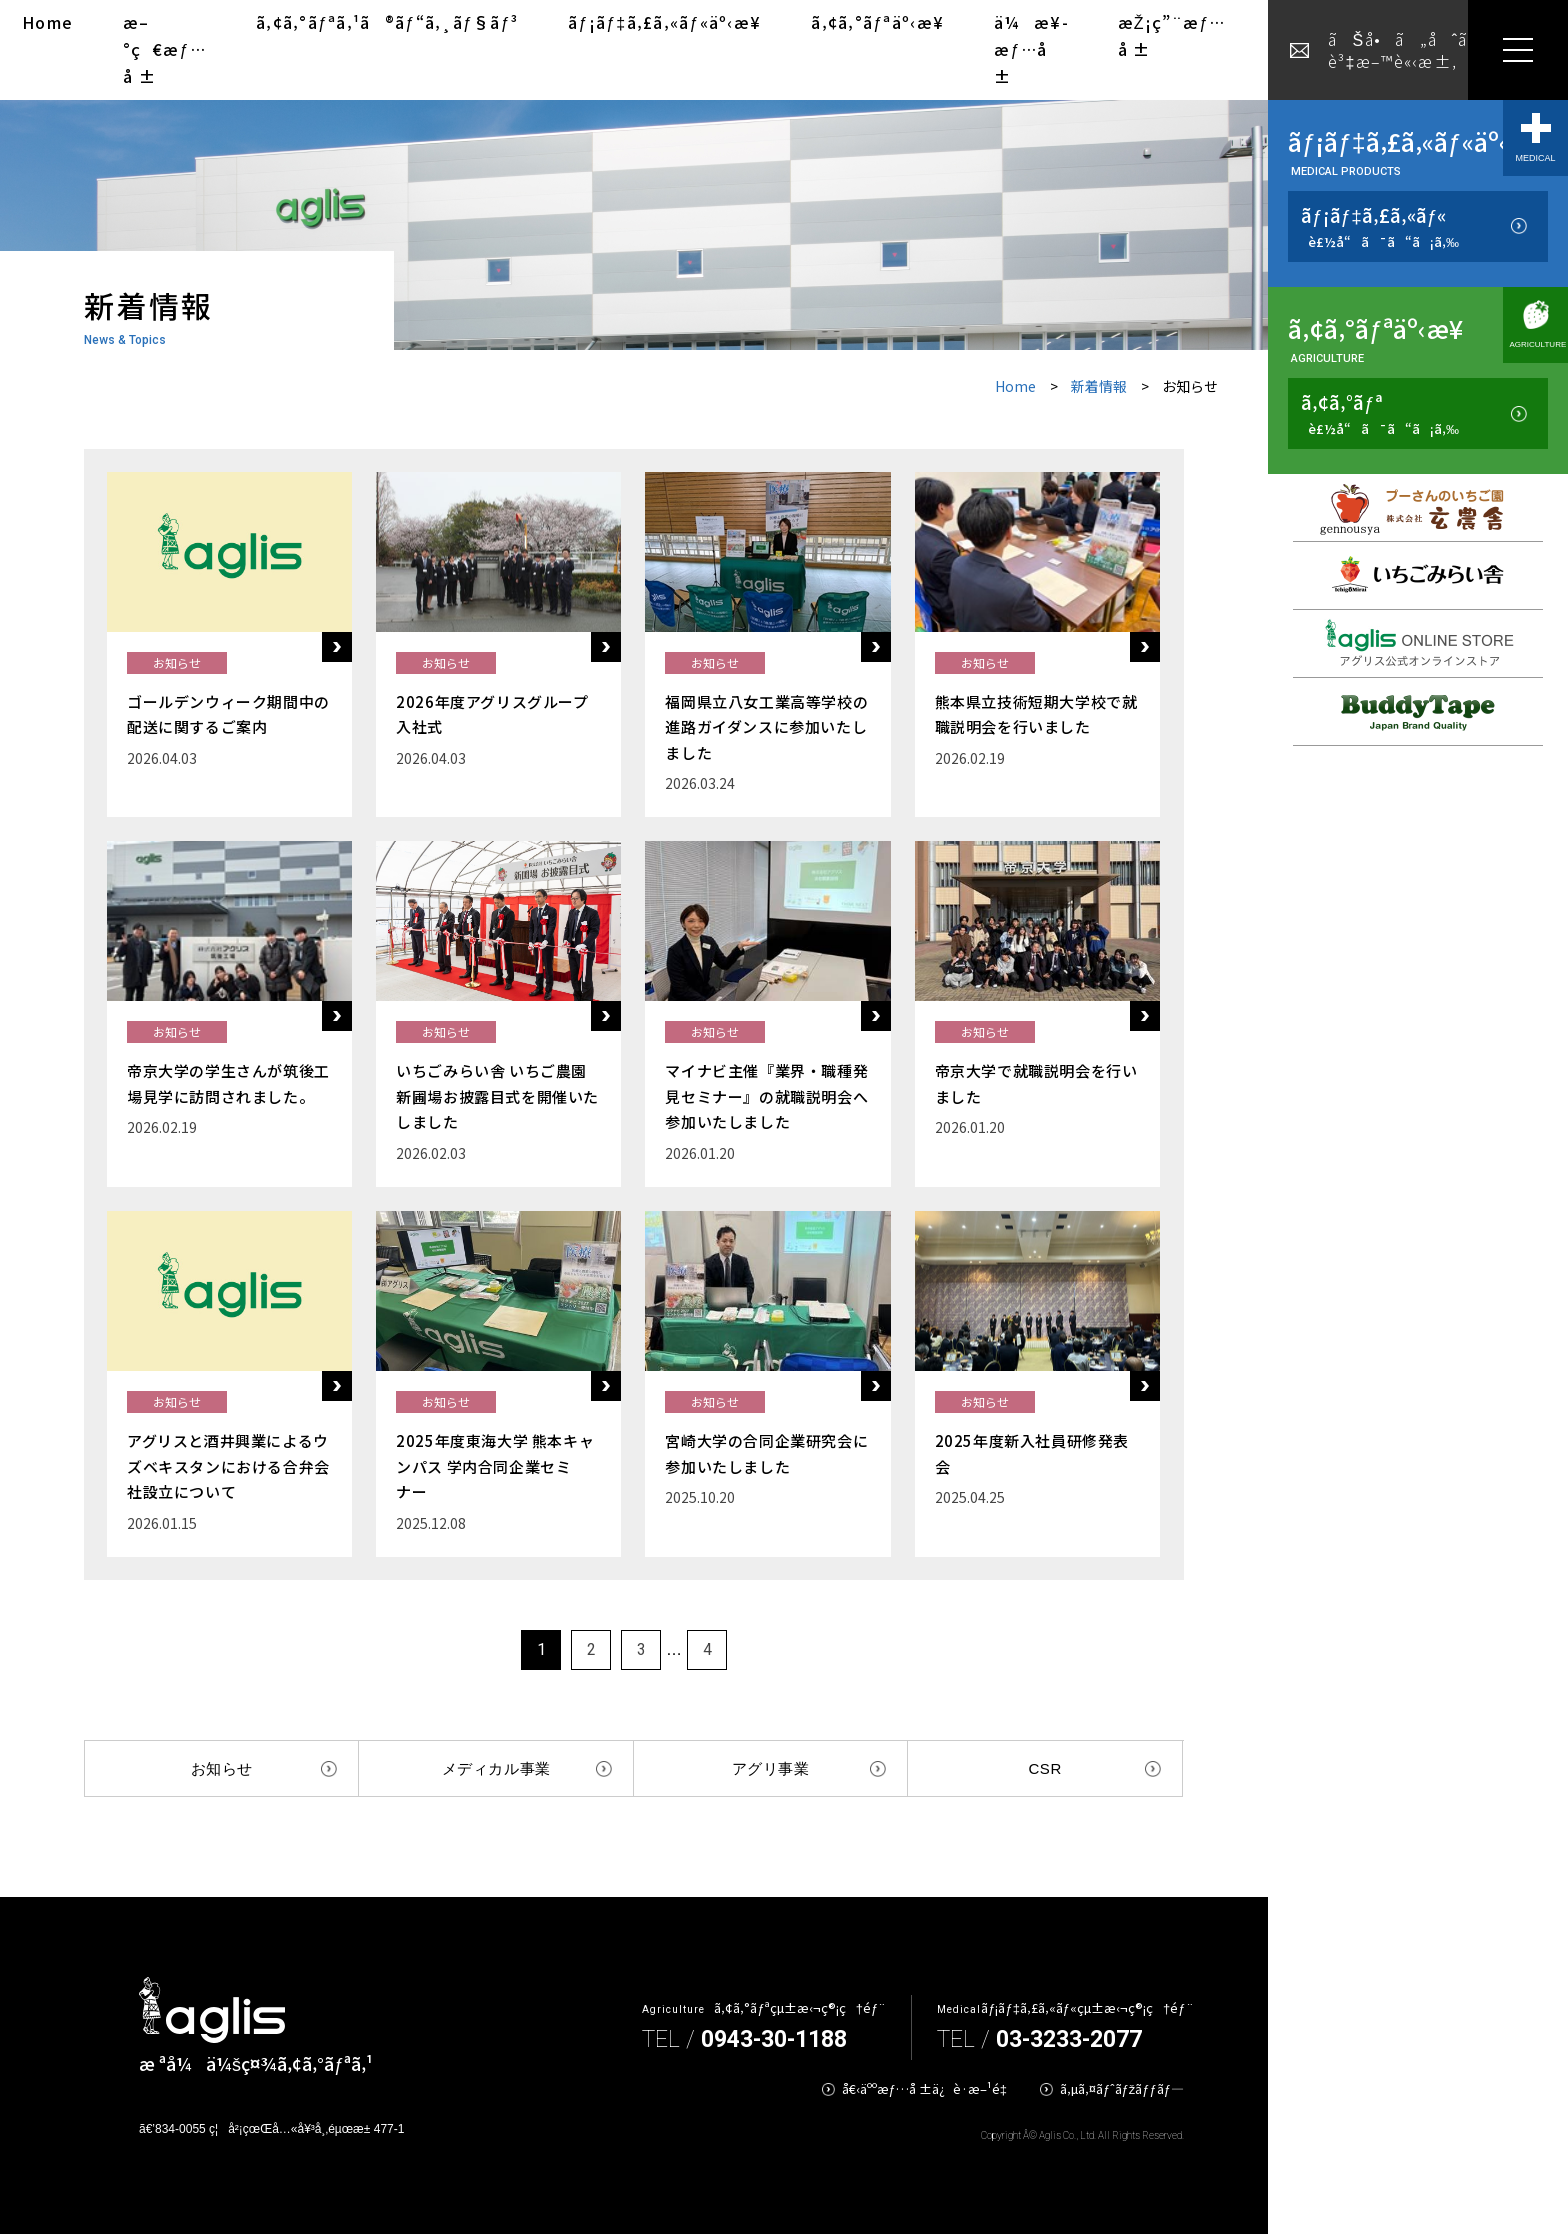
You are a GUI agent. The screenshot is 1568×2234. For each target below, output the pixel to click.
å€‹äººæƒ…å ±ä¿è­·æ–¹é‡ (928, 2088)
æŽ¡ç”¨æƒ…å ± (1172, 35)
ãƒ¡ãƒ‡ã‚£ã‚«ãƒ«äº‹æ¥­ (664, 22)
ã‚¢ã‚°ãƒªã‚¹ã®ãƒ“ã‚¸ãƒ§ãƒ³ (387, 22)
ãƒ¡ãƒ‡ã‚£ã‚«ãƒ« (1380, 227)
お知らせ (222, 1768)
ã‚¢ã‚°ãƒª (1380, 414)
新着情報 (1099, 386)
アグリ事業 (771, 1768)
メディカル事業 (496, 1768)
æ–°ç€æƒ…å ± (164, 49)
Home (47, 22)
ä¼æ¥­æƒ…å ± (1030, 49)
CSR (1044, 1768)
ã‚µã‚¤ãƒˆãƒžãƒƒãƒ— (1122, 2088)
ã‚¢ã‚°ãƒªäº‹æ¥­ (877, 22)
